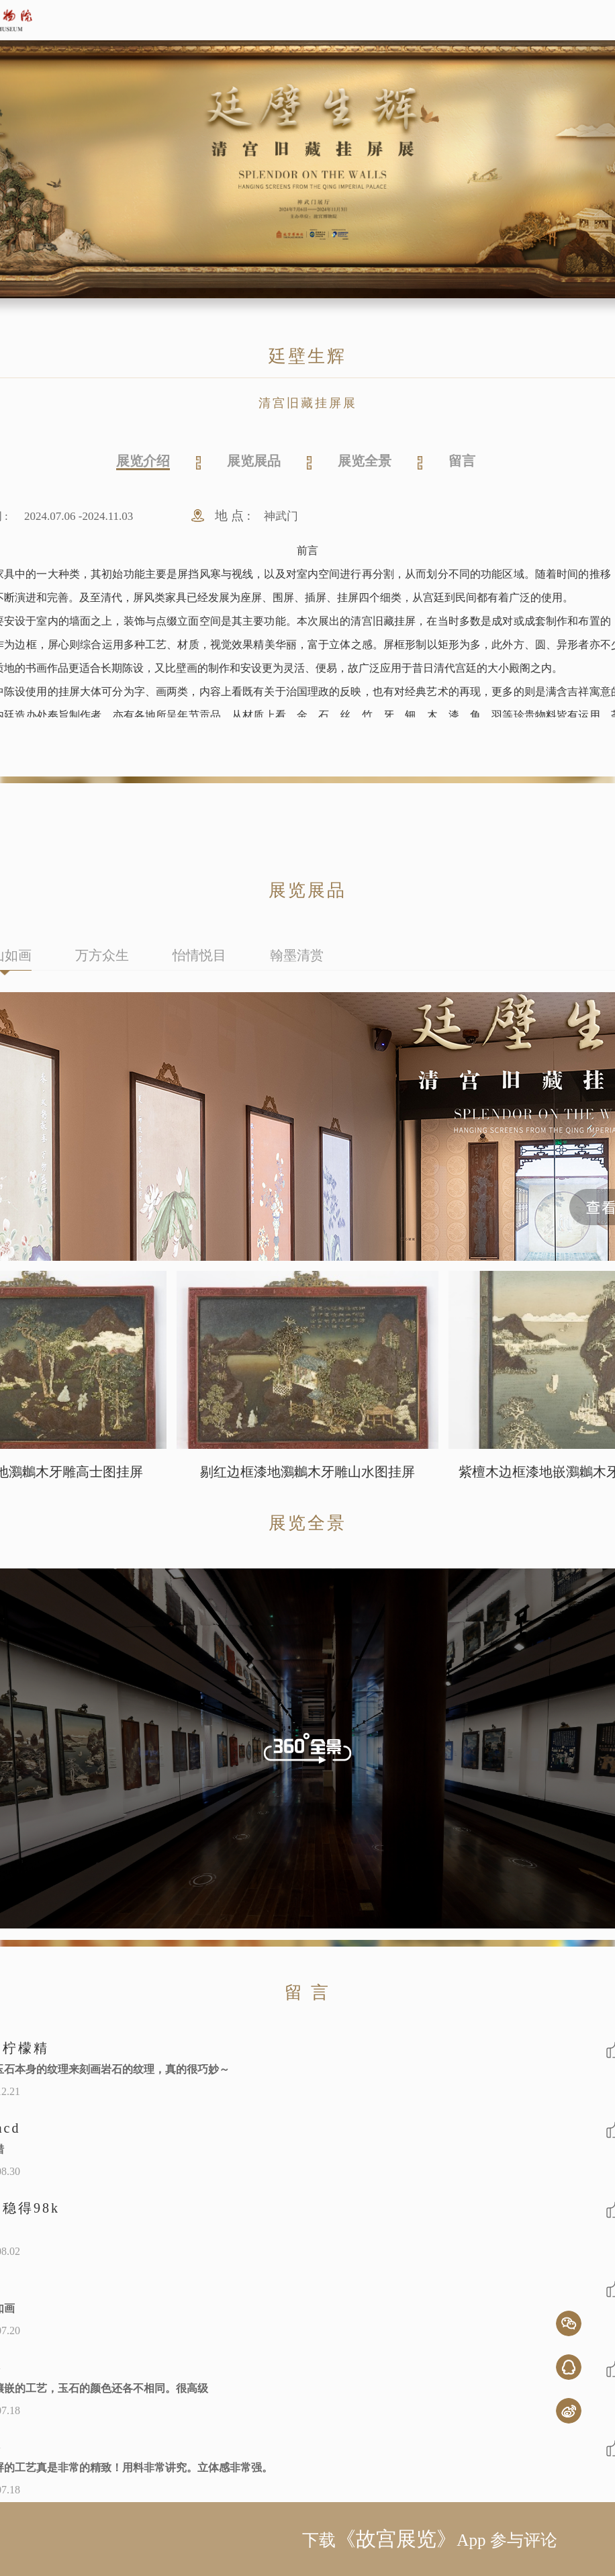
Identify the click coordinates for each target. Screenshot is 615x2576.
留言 (461, 460)
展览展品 (254, 460)
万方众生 (102, 955)
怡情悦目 (199, 955)
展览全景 (364, 460)
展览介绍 (143, 460)
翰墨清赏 (297, 955)
